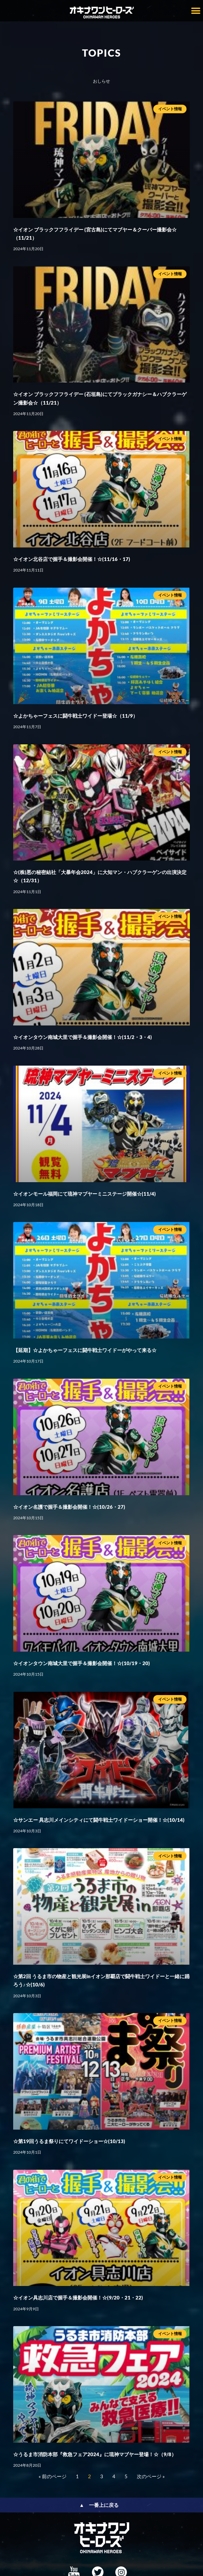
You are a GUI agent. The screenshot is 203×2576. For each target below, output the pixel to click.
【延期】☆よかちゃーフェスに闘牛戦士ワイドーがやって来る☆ (85, 1350)
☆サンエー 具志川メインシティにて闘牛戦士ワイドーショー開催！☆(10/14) (99, 1820)
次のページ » (151, 2476)
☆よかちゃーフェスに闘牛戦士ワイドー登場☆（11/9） (75, 716)
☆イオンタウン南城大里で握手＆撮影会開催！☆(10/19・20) (81, 1663)
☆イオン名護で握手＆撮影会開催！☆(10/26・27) (69, 1507)
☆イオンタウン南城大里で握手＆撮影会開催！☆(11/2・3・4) (82, 1037)
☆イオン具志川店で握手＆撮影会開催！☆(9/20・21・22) (78, 2297)
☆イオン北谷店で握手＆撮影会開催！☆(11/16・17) (71, 559)
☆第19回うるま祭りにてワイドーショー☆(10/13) (69, 2141)
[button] (195, 10)
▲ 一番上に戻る (99, 2505)
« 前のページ (53, 2476)
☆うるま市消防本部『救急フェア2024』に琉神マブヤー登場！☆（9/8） (94, 2454)
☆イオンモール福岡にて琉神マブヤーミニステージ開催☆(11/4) (84, 1194)
